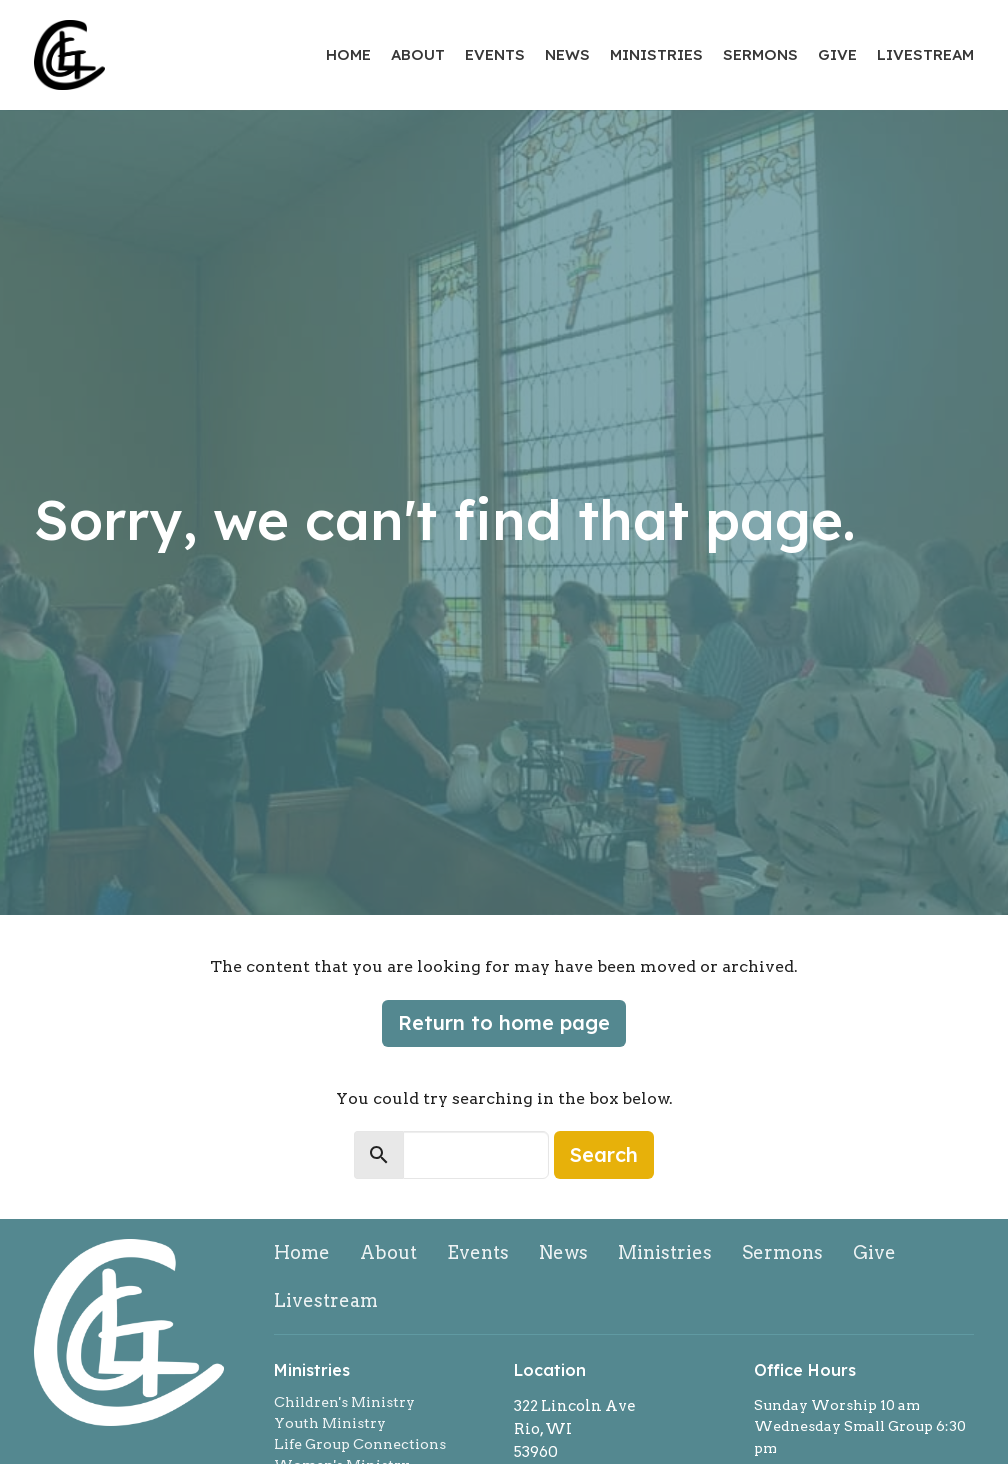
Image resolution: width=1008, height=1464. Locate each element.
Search (604, 1154)
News (567, 54)
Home (348, 54)
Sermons (760, 54)
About (418, 54)
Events (495, 54)
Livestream (925, 54)
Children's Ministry (344, 1402)
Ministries (656, 54)
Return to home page (504, 1022)
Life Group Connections (360, 1444)
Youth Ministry (330, 1423)
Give (837, 54)
